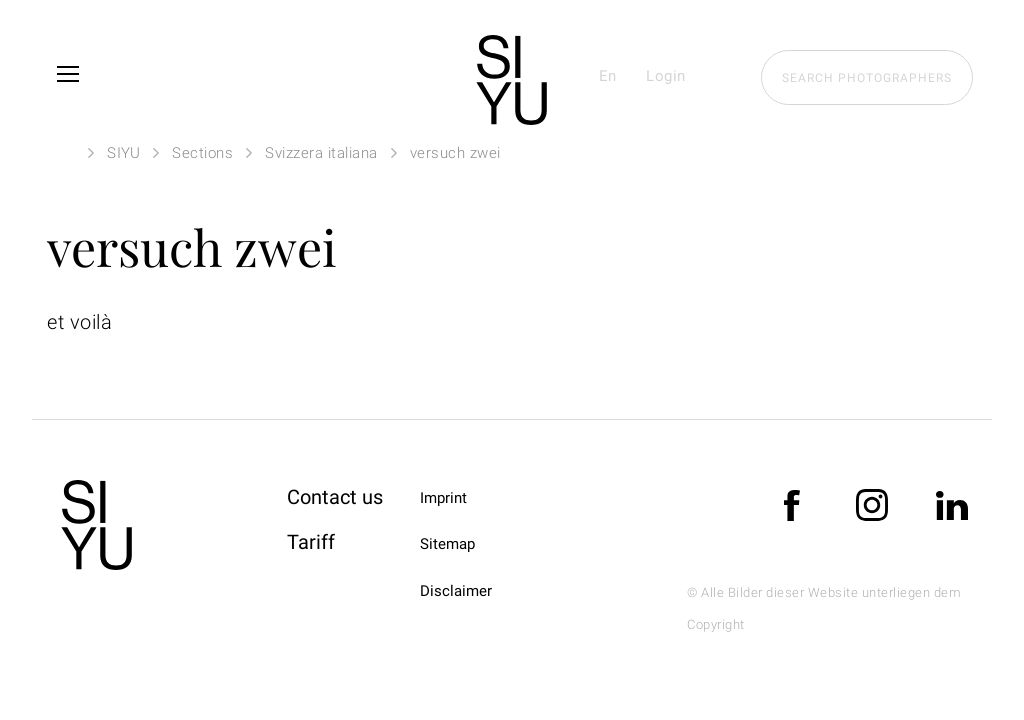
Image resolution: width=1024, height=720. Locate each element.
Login (666, 76)
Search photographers (867, 78)
